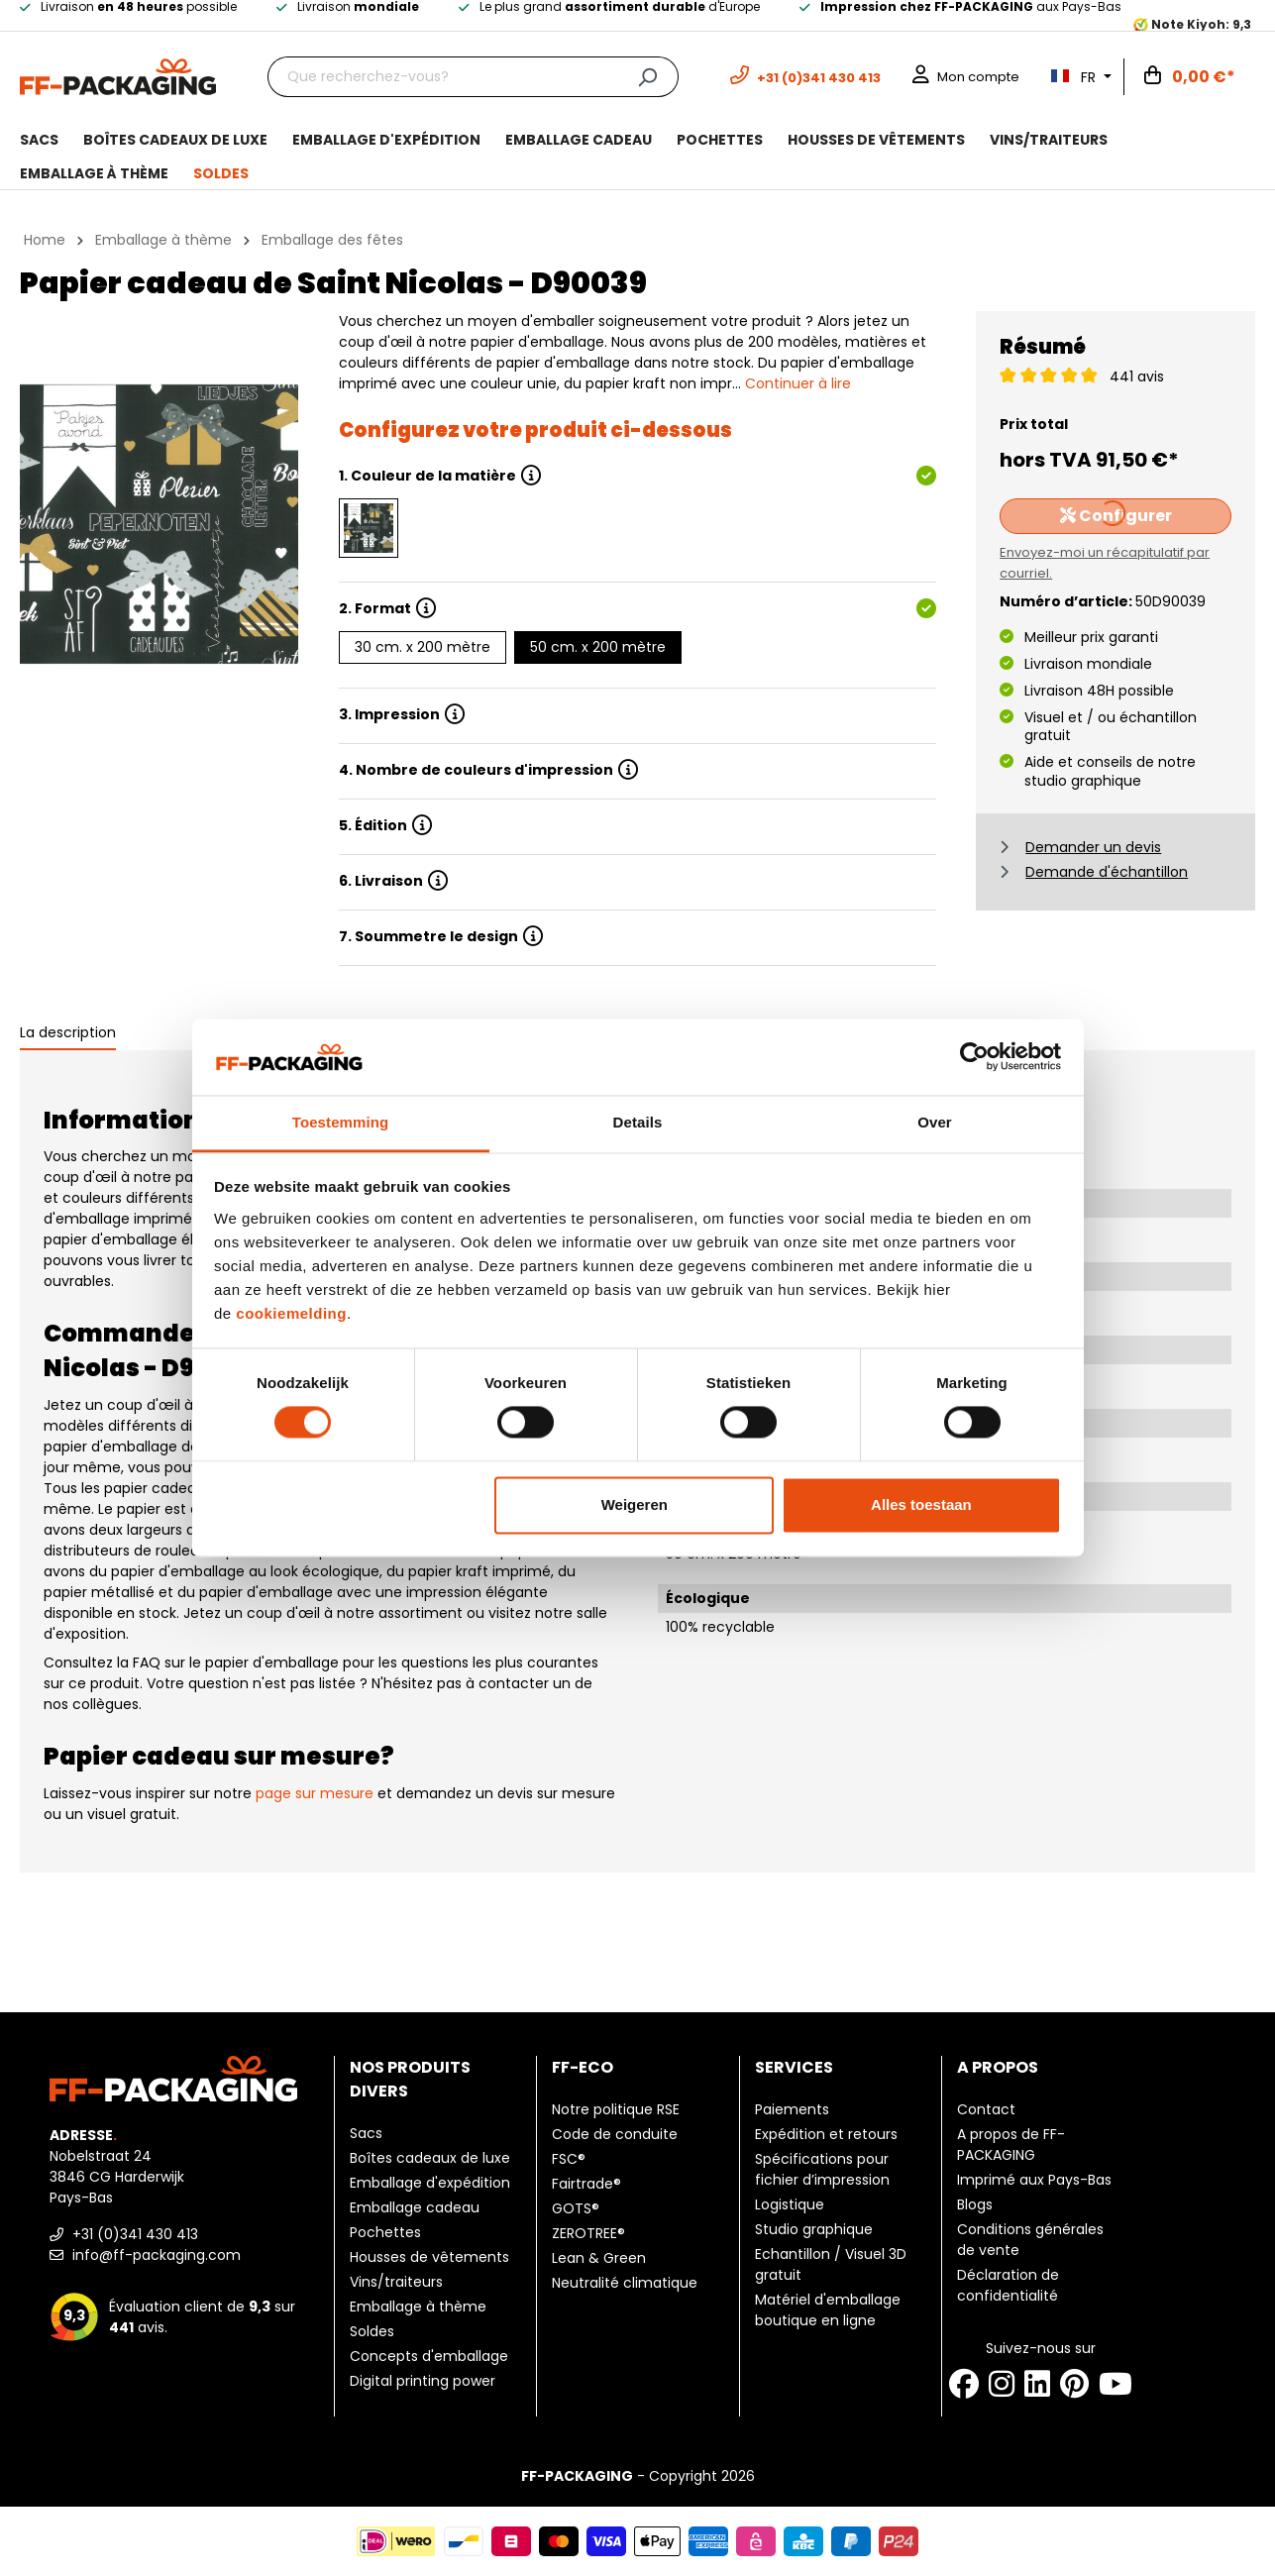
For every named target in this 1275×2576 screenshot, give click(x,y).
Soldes (372, 2331)
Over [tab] (934, 1122)
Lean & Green (599, 2258)
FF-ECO (582, 2067)
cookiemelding (291, 1313)
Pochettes (385, 2232)
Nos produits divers (410, 2079)
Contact (986, 2109)
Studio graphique (814, 2229)
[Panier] (1189, 77)
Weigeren (634, 1504)
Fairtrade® (586, 2184)
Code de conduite (615, 2134)
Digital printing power (422, 2381)
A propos (997, 2067)
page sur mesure (314, 1793)
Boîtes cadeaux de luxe (430, 2158)
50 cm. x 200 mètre (598, 647)
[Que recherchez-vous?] (442, 76)
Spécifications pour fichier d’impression (822, 2169)
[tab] (68, 1034)
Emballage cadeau (414, 2207)
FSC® (568, 2159)
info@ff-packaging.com (145, 2255)
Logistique (789, 2204)
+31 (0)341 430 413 (124, 2234)
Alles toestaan (921, 1504)
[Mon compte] (966, 76)
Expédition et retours (826, 2134)
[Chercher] (647, 76)
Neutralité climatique (624, 2283)
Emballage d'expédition (430, 2183)
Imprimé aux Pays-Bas (1034, 2180)
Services (794, 2067)
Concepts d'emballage (429, 2356)
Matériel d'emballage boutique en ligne (828, 2310)
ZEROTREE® (588, 2233)
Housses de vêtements (429, 2257)
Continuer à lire (798, 383)
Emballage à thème (418, 2306)
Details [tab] (638, 1122)
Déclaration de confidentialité (1008, 2285)
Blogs (975, 2204)
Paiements (792, 2109)
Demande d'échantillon (1106, 872)
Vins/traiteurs (396, 2282)
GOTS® (575, 2208)
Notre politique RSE (616, 2109)
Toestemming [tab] (340, 1122)
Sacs (366, 2133)
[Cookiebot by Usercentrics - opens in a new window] (974, 1057)
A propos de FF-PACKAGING (1011, 2144)
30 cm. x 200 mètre (422, 647)
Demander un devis (1093, 847)
